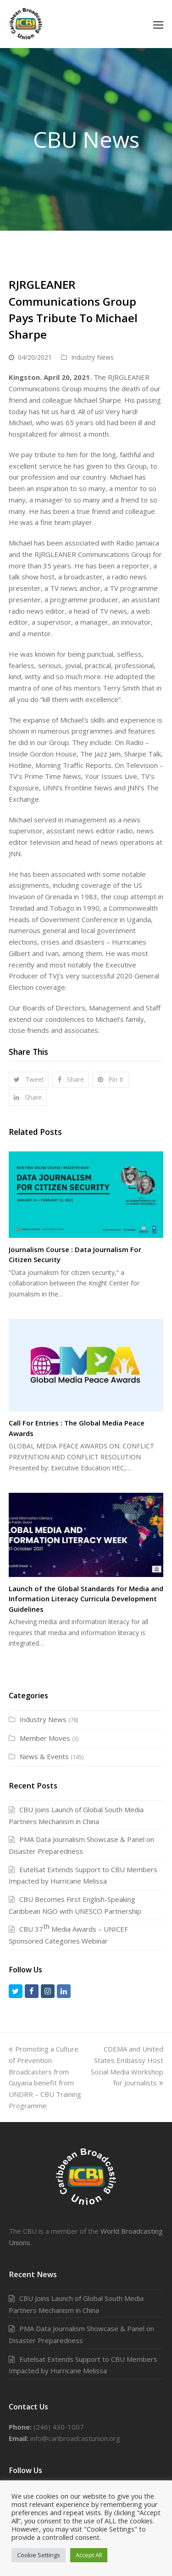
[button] (158, 24)
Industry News (92, 357)
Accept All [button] (89, 2555)
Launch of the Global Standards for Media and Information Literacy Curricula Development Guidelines (86, 1599)
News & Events (44, 1756)
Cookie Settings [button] (38, 2555)
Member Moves (45, 1738)
